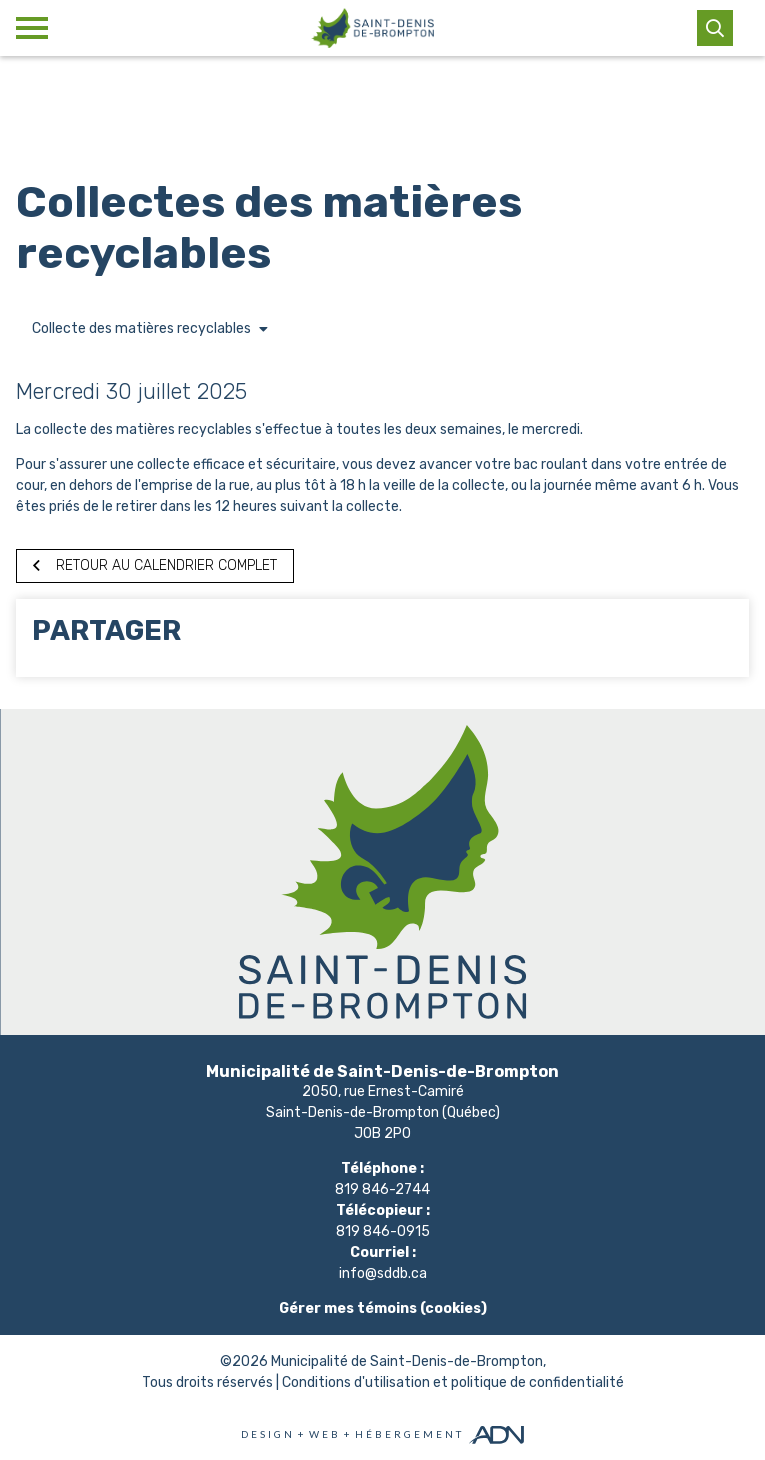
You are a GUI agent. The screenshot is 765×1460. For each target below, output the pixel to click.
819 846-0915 (383, 1231)
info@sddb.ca (383, 1273)
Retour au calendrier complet (155, 565)
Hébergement (409, 1434)
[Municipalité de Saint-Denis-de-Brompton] (372, 28)
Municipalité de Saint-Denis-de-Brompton (407, 1361)
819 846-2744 (382, 1189)
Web (325, 1434)
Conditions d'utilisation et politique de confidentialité (453, 1382)
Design (268, 1434)
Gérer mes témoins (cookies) (383, 1308)
